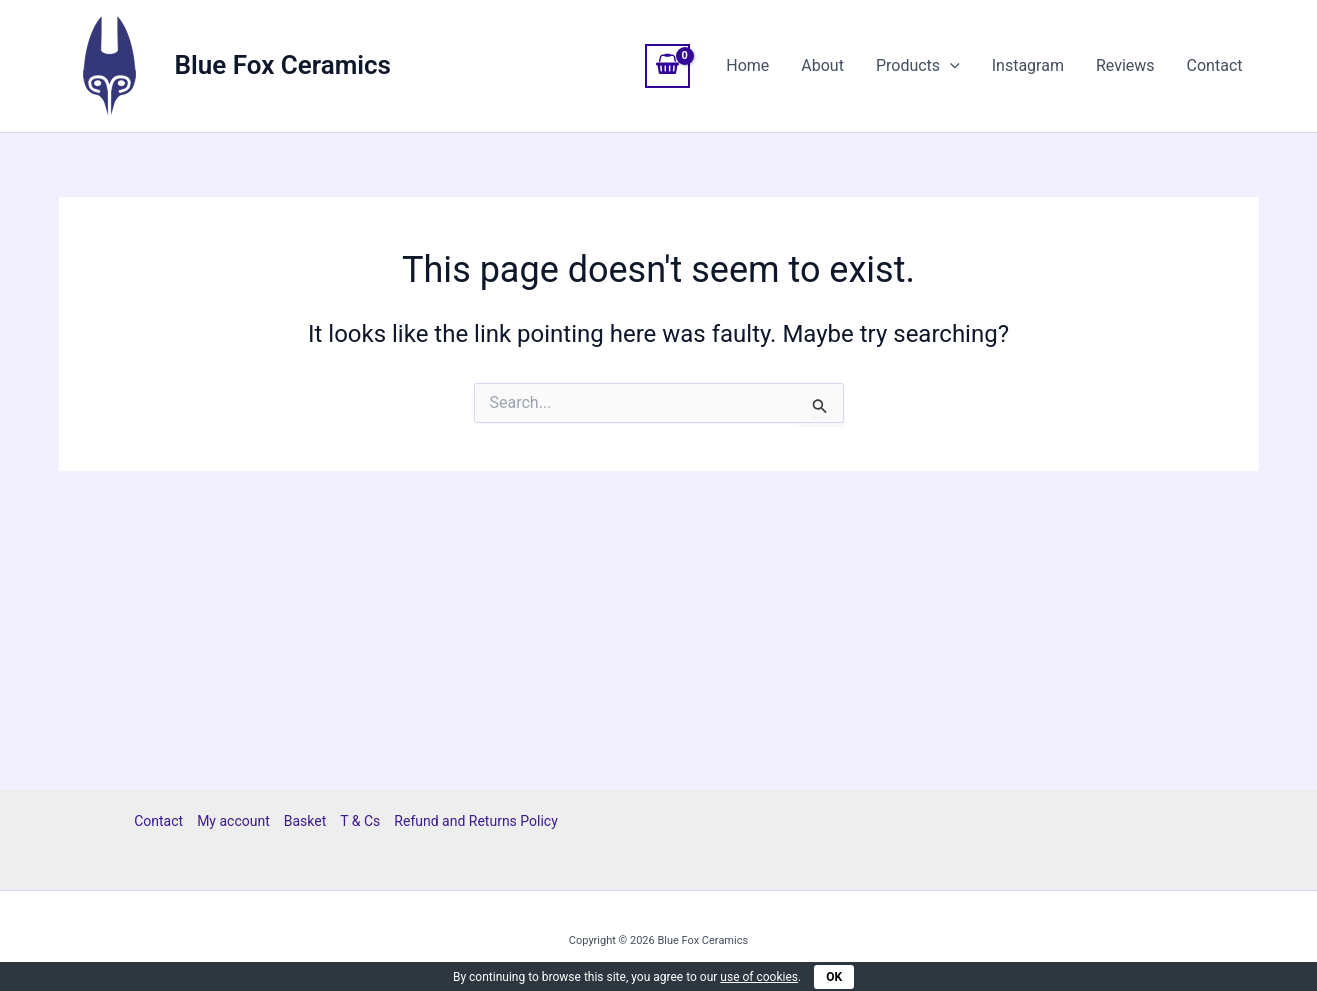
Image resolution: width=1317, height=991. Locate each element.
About (822, 65)
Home (747, 65)
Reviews (1125, 65)
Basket (305, 821)
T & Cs (360, 821)
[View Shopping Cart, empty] (668, 66)
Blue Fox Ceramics (283, 65)
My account (233, 821)
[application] (950, 66)
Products (918, 66)
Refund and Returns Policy (475, 821)
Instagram (1028, 65)
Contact (1215, 65)
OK (834, 977)
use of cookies (759, 977)
